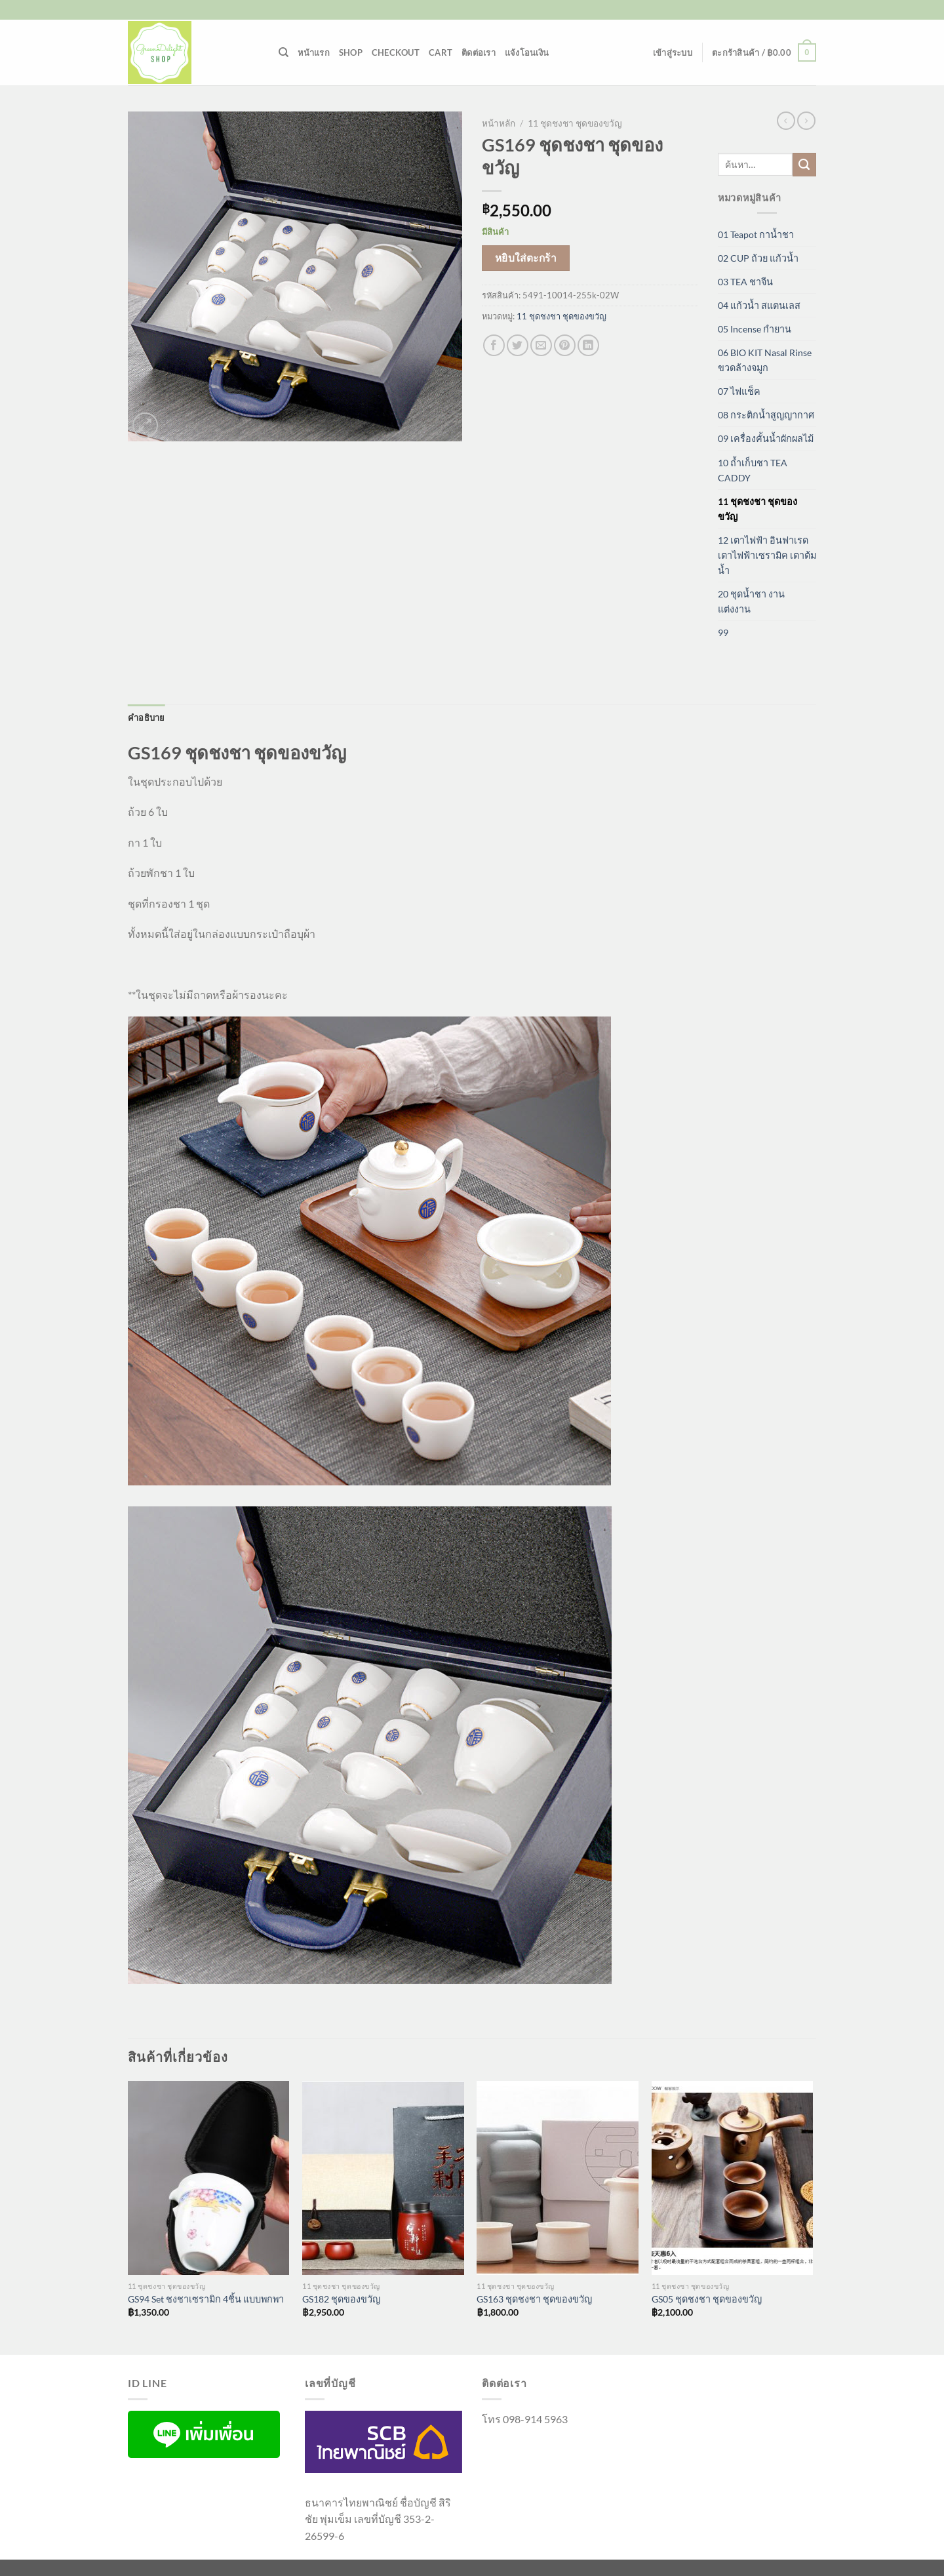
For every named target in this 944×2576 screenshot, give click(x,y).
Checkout (396, 52)
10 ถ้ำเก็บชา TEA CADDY (752, 470)
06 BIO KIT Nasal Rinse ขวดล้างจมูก (765, 360)
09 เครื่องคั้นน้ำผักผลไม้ (766, 438)
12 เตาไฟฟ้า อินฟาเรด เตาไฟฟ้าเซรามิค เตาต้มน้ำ (767, 555)
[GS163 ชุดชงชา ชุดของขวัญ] (558, 2178)
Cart (440, 52)
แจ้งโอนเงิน (527, 52)
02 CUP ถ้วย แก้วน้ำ (758, 258)
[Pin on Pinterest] (565, 345)
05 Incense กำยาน (754, 328)
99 (723, 632)
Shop (351, 52)
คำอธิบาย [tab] (146, 717)
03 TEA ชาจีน (745, 281)
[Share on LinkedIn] (588, 345)
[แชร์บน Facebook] (494, 345)
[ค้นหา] (283, 52)
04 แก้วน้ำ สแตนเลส (759, 305)
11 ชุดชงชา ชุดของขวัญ (575, 123)
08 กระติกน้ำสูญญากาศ (766, 414)
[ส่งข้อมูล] (804, 164)
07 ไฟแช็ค (739, 391)
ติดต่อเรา (479, 52)
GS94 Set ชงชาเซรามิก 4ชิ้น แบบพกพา (206, 2298)
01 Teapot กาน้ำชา (756, 234)
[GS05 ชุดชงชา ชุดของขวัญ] (733, 2178)
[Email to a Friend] (541, 345)
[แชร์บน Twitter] (517, 345)
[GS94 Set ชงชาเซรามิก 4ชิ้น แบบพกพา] (209, 2178)
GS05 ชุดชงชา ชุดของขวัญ (707, 2298)
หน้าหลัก (498, 123)
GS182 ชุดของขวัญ (341, 2298)
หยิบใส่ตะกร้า (526, 258)
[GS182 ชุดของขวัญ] (383, 2178)
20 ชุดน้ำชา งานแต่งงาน (751, 601)
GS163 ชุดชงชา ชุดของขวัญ (534, 2298)
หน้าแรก (314, 52)
